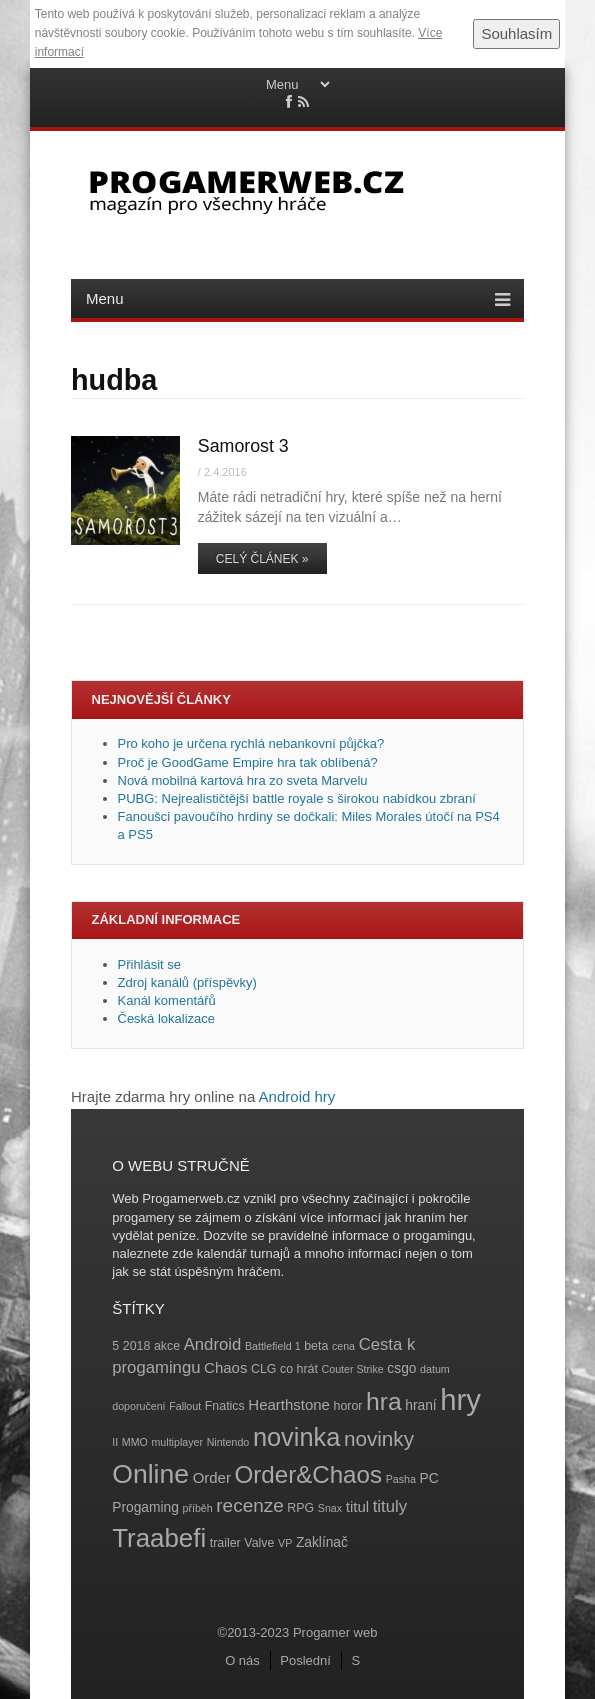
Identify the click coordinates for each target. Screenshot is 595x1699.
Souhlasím (516, 33)
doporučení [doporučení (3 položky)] (138, 1406)
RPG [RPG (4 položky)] (300, 1508)
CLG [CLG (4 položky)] (263, 1369)
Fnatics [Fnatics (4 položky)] (225, 1406)
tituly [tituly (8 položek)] (390, 1506)
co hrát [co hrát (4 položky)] (299, 1369)
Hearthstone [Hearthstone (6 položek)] (289, 1404)
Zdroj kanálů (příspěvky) (187, 982)
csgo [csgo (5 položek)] (401, 1368)
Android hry (297, 1096)
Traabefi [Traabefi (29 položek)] (159, 1538)
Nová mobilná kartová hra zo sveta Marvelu (243, 780)
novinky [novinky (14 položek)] (379, 1438)
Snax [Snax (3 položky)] (330, 1508)
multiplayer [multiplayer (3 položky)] (177, 1442)
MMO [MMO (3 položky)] (135, 1442)
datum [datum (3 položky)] (435, 1369)
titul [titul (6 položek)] (357, 1506)
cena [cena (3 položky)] (343, 1346)
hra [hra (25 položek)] (384, 1401)
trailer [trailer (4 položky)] (225, 1543)
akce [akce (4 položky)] (167, 1346)
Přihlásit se (150, 964)
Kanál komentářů (167, 1000)
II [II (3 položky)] (115, 1442)
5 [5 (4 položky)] (115, 1346)
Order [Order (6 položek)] (212, 1477)
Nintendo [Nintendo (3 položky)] (228, 1442)
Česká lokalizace (167, 1018)
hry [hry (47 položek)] (460, 1399)
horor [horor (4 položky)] (348, 1406)
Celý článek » (262, 559)
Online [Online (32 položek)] (150, 1474)
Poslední (305, 1660)
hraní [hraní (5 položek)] (420, 1405)
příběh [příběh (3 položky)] (197, 1508)
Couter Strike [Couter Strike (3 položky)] (353, 1369)
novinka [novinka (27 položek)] (296, 1437)
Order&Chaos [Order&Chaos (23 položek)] (309, 1474)
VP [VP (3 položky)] (285, 1543)
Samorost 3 (243, 446)
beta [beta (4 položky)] (316, 1346)
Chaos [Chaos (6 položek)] (225, 1367)
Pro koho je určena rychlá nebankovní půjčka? (253, 743)
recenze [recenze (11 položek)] (249, 1505)
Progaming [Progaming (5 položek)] (145, 1507)
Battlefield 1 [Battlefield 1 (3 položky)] (273, 1346)
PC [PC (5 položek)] (428, 1478)
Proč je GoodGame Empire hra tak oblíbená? (248, 762)
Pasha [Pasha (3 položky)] (401, 1479)
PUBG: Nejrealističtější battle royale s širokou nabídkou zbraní (297, 798)
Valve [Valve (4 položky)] (259, 1543)
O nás (242, 1660)
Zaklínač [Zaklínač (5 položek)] (322, 1542)
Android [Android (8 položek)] (213, 1344)
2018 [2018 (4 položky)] (137, 1346)
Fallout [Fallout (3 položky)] (185, 1406)
